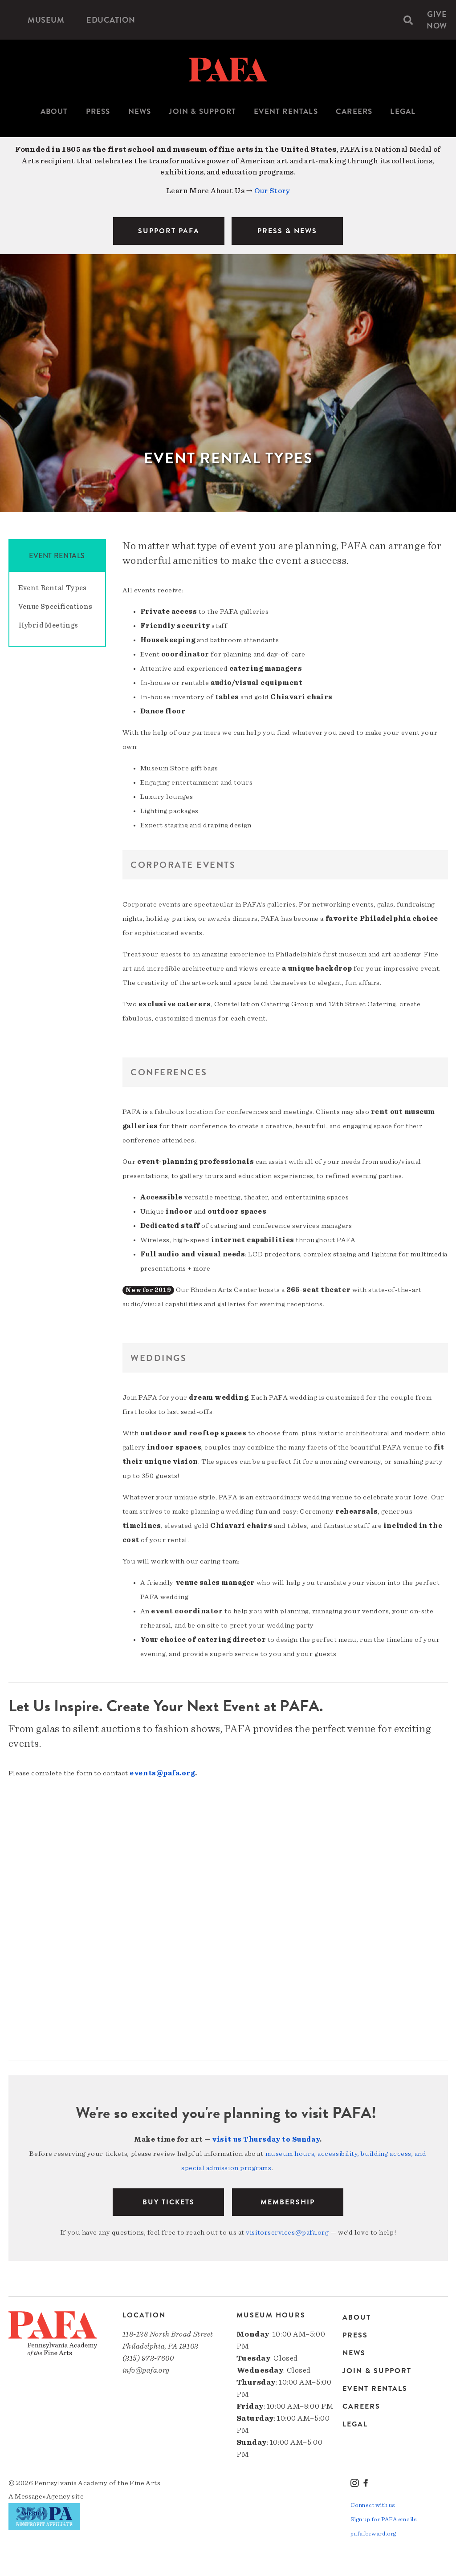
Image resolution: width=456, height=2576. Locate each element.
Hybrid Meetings (48, 625)
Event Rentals (286, 111)
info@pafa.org (146, 2370)
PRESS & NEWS (287, 231)
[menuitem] (45, 20)
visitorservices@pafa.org (287, 2232)
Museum (46, 20)
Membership (288, 2202)
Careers (354, 111)
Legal (402, 111)
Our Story (272, 190)
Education (110, 20)
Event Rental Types (52, 587)
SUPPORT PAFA (169, 231)
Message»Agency (42, 2496)
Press (98, 111)
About (54, 111)
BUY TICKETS (168, 2202)
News (139, 111)
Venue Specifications (55, 606)
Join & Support (202, 111)
